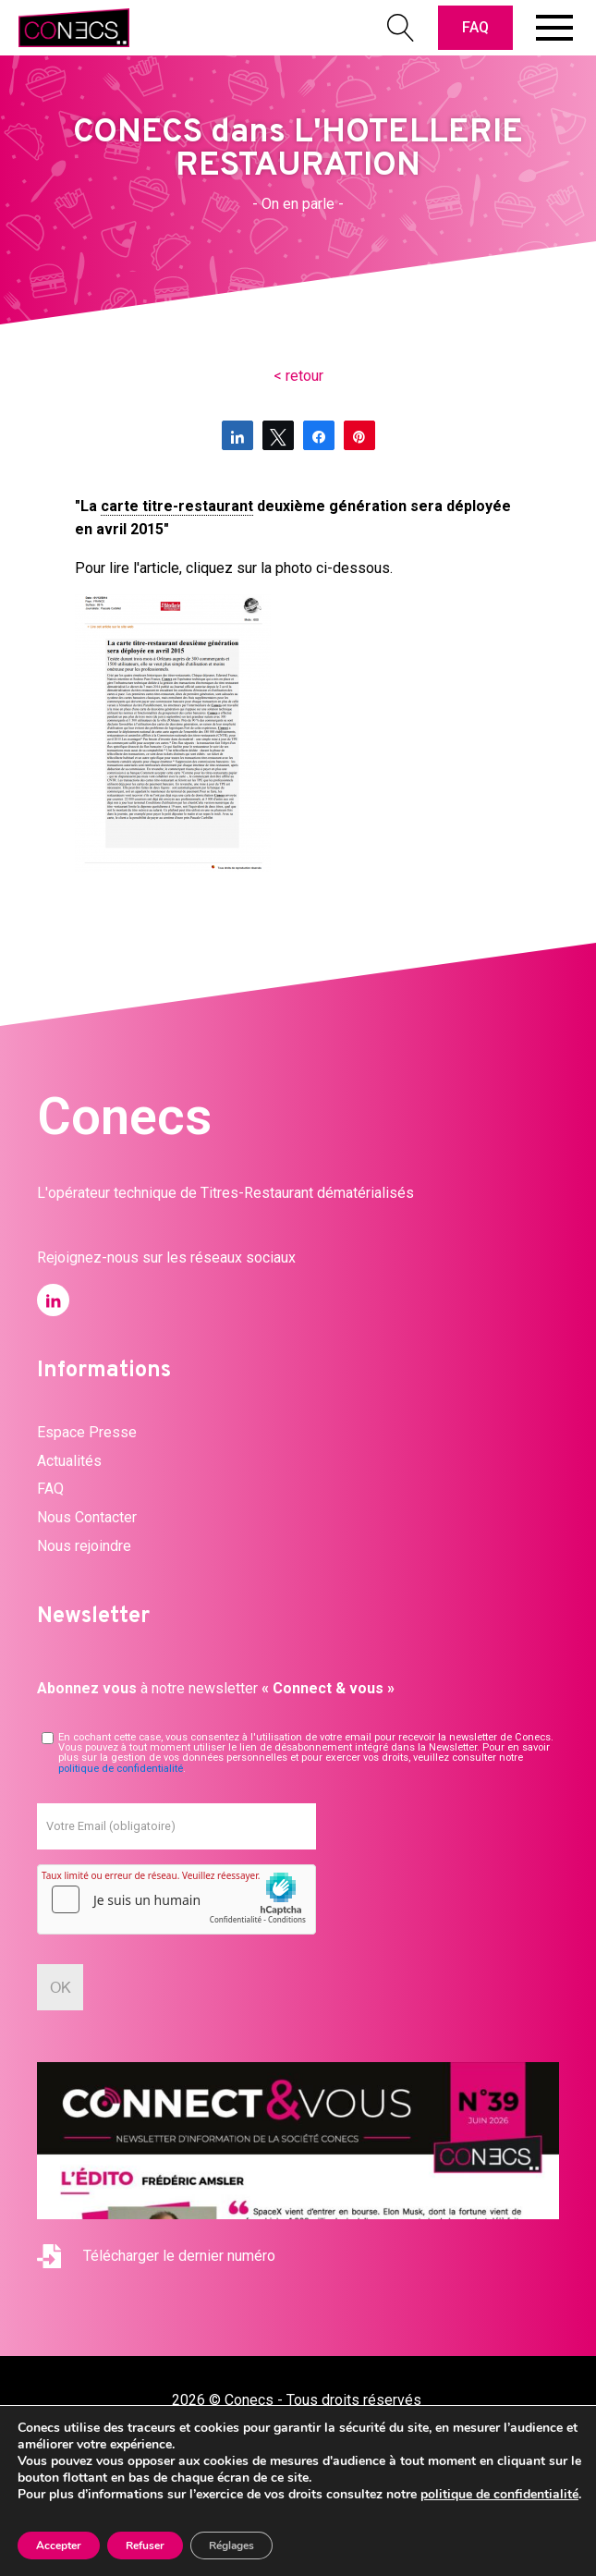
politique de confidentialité (120, 1769)
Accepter (58, 2545)
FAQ (475, 27)
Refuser (145, 2545)
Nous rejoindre (84, 1546)
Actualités (69, 1461)
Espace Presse (87, 1432)
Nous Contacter (87, 1517)
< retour (298, 376)
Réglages (231, 2545)
